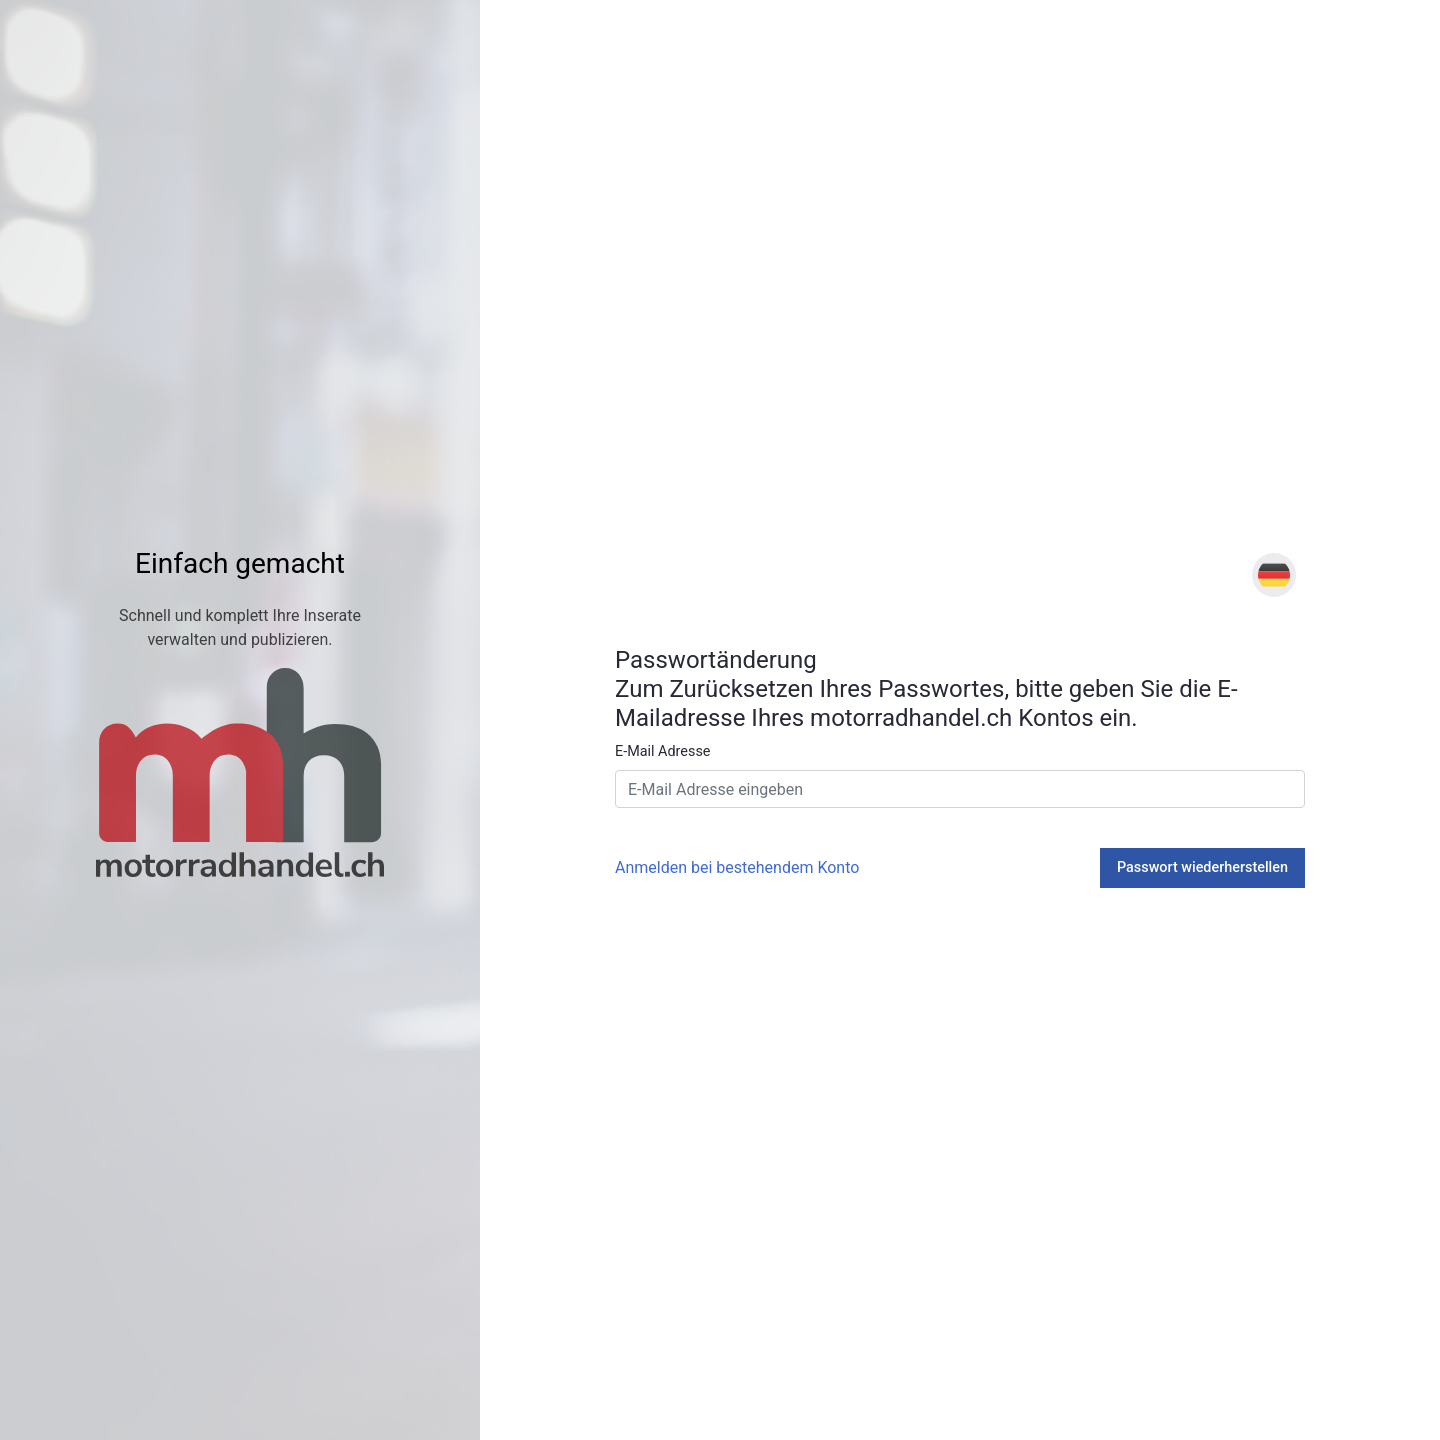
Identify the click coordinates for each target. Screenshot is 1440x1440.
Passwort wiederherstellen (1202, 867)
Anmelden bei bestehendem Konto (737, 867)
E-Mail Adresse (662, 751)
